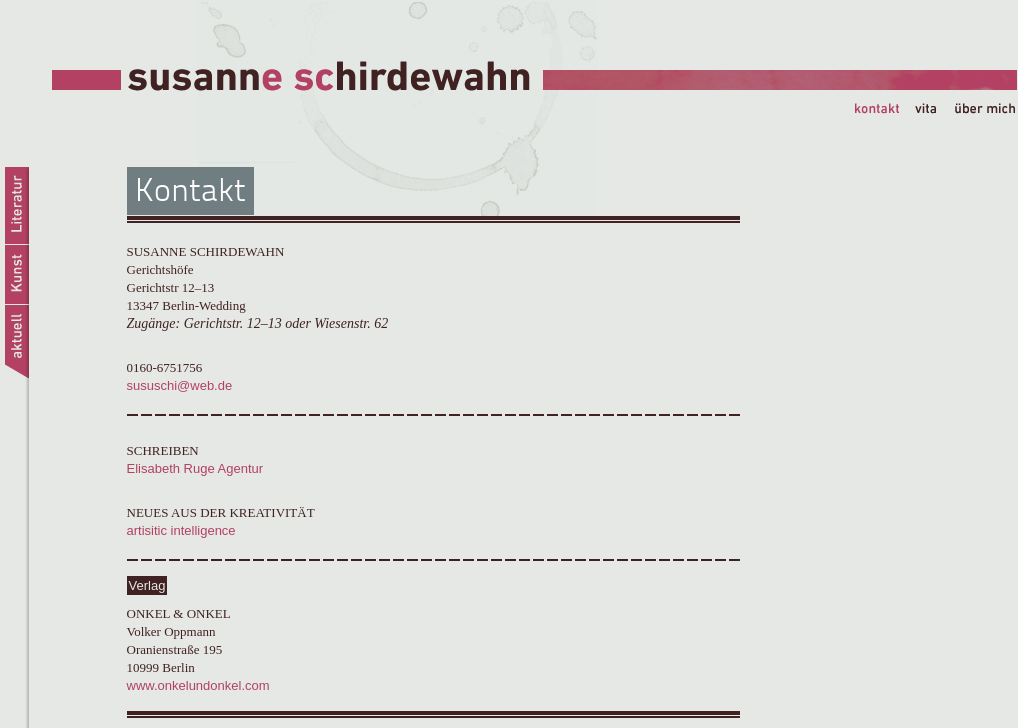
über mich (985, 111)
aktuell (15, 344)
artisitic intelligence (181, 530)
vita (934, 111)
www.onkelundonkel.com (198, 685)
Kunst (15, 275)
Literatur (15, 206)
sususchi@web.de (180, 385)
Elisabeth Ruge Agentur (195, 468)
